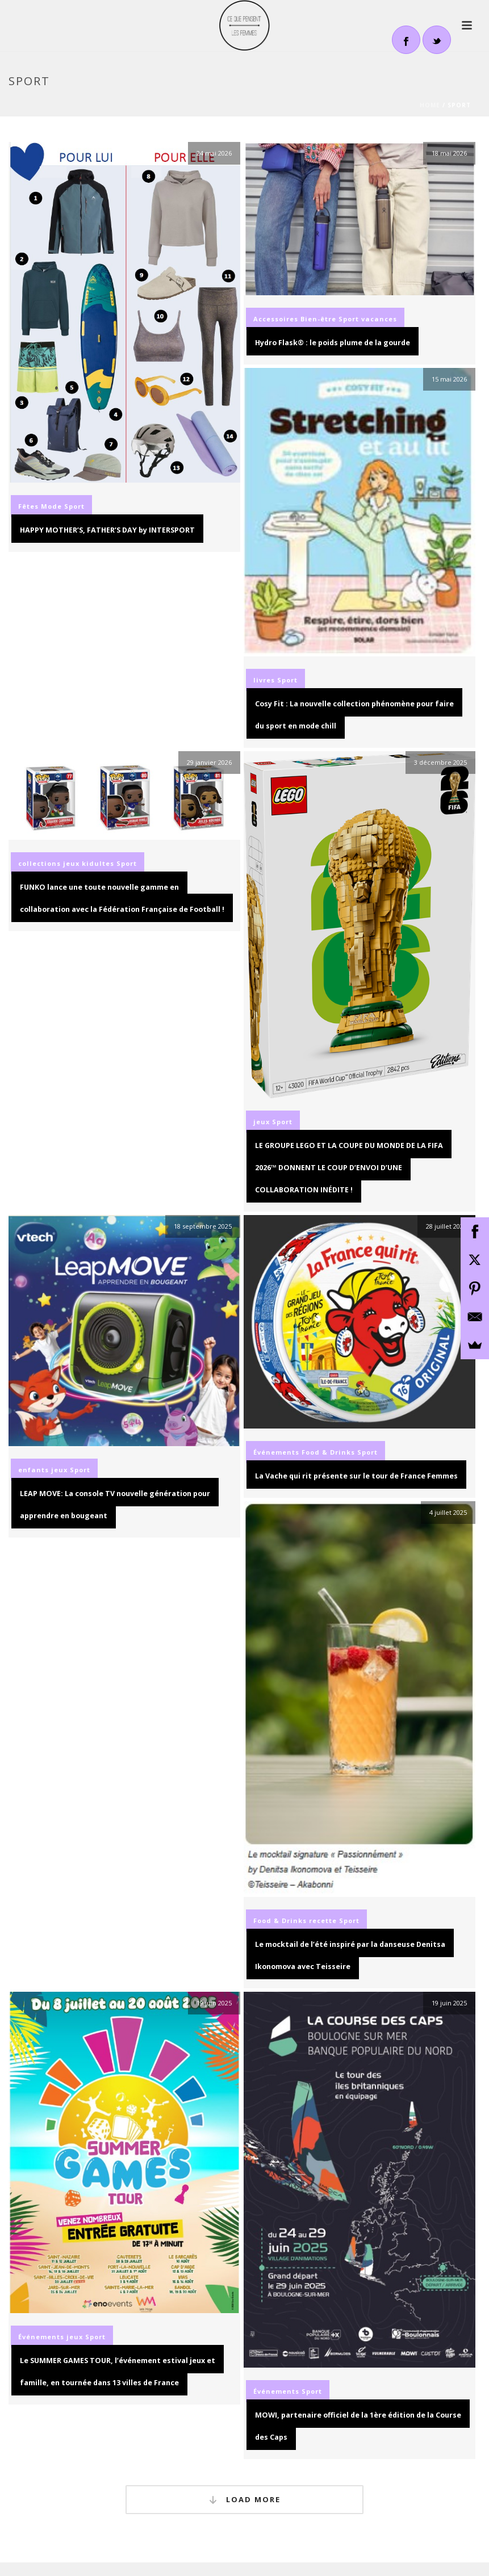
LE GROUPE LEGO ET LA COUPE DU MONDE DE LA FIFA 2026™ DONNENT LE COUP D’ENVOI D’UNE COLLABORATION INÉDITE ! (349, 1168)
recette (323, 1920)
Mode (51, 506)
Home (430, 105)
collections (39, 863)
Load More (245, 2500)
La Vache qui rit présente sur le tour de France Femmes (356, 1476)
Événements (276, 1452)
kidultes (98, 863)
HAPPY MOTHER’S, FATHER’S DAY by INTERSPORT (107, 530)
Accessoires (275, 319)
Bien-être (318, 319)
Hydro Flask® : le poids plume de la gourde (332, 342)
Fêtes (28, 506)
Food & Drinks (328, 1452)
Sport (74, 506)
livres (264, 680)
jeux (71, 863)
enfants (33, 1469)
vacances (379, 319)
